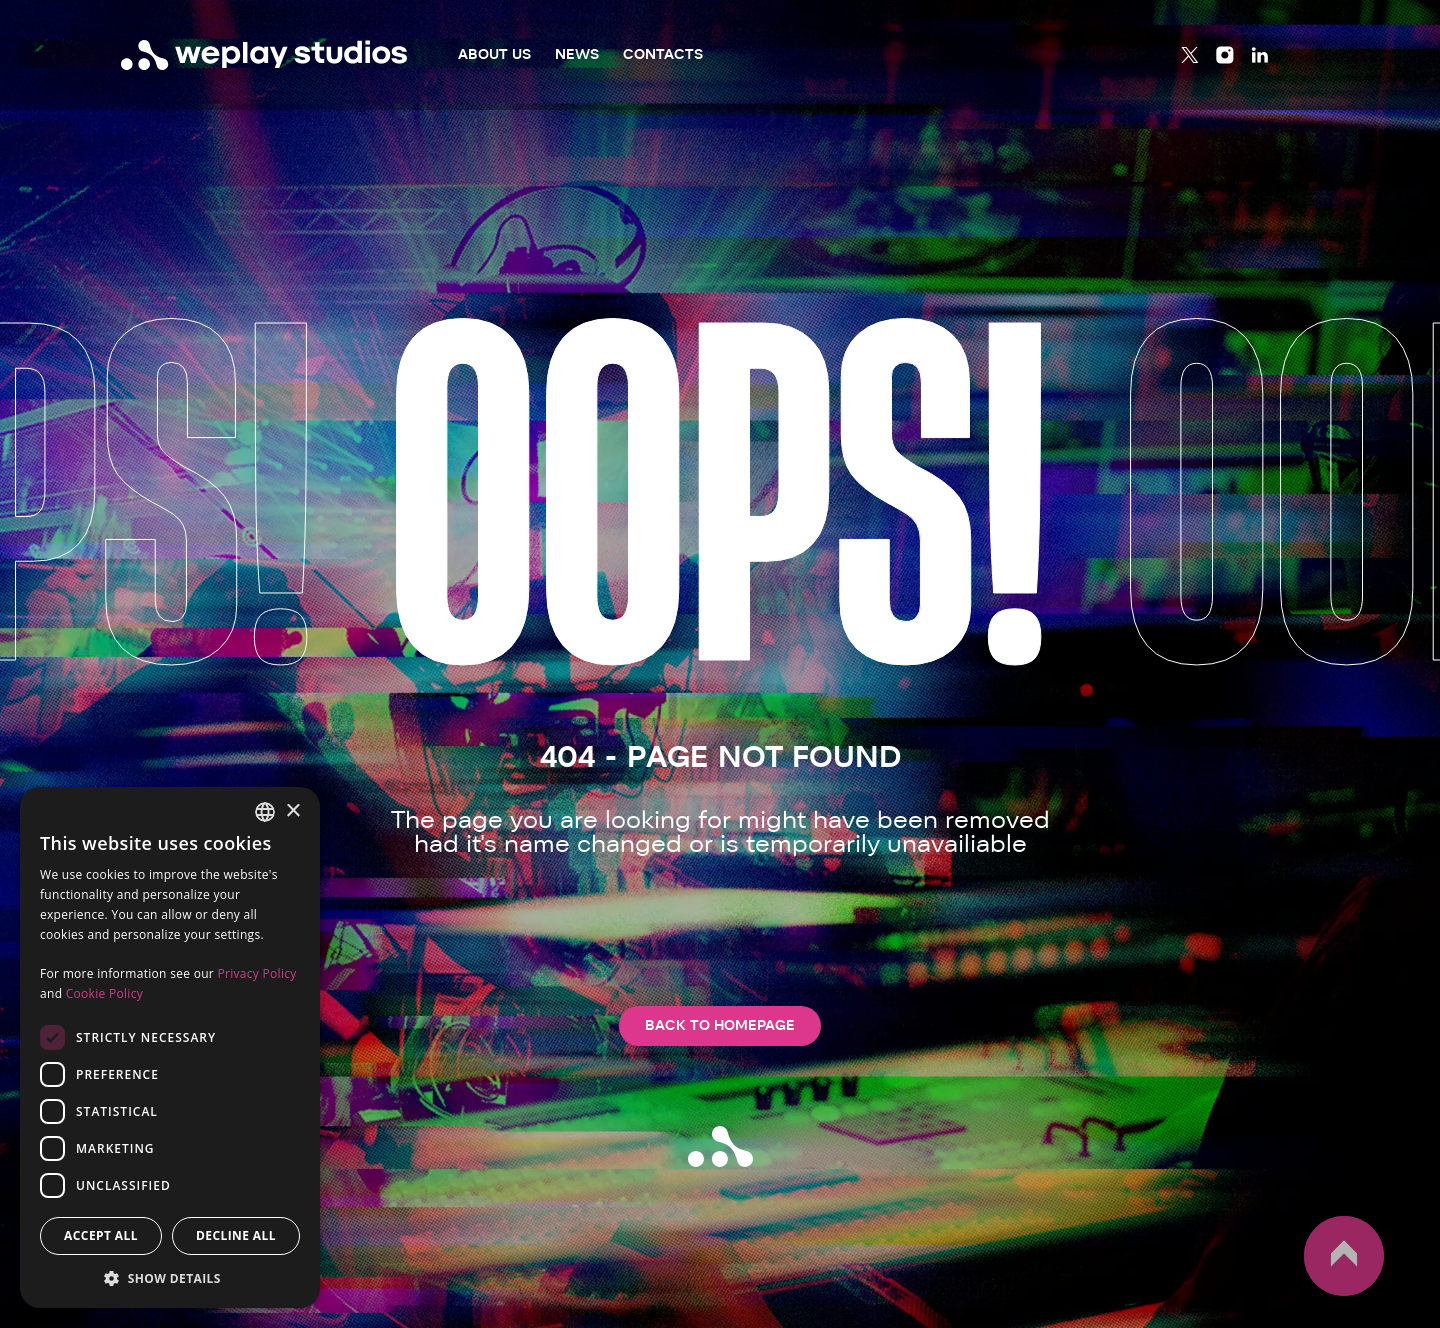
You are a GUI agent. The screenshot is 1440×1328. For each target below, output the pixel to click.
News (577, 54)
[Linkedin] (1260, 55)
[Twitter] (1190, 55)
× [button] (292, 811)
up (1344, 1256)
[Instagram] (1225, 55)
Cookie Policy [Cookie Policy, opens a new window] (104, 993)
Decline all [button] (236, 1235)
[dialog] (170, 1047)
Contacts (663, 54)
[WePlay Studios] (264, 55)
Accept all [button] (101, 1235)
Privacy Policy (256, 973)
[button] (170, 1278)
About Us (494, 54)
